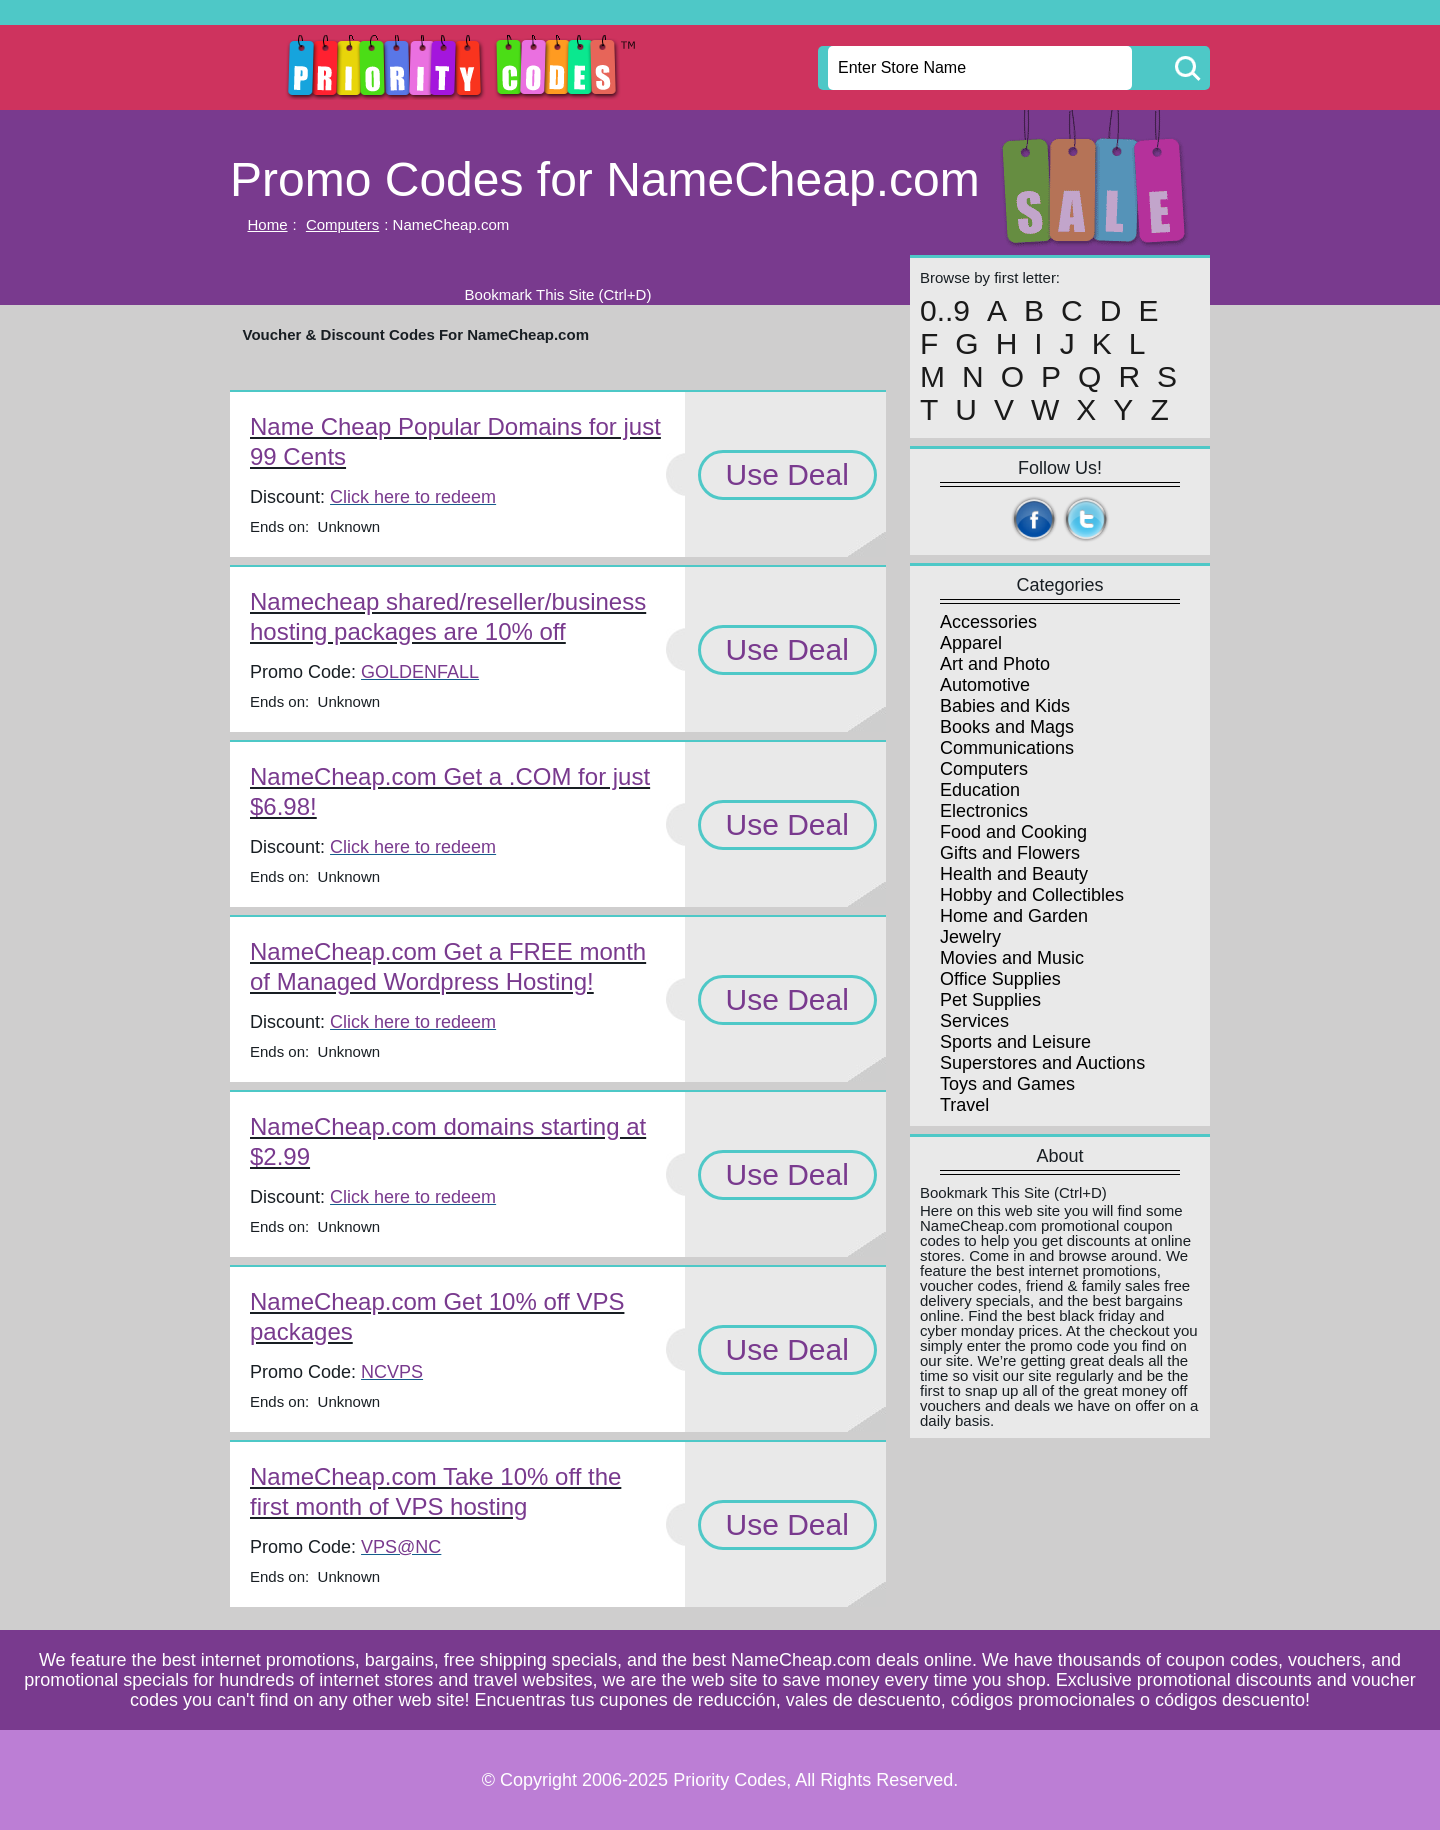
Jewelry (970, 937)
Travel (964, 1105)
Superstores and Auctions (1042, 1063)
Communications (1007, 748)
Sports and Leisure (1015, 1042)
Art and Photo (995, 664)
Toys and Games (1007, 1084)
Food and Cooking (1013, 832)
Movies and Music (1012, 958)
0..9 (945, 311)
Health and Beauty (1014, 874)
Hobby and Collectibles (1032, 895)
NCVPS (392, 1372)
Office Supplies (1000, 979)
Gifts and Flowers (1010, 853)
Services (974, 1021)
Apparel (971, 643)
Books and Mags (1007, 727)
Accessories (988, 622)
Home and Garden (1014, 916)
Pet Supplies (990, 1000)
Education (980, 790)
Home (268, 224)
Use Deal (787, 474)
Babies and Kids (1005, 706)
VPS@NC (401, 1547)
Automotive (985, 685)
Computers (342, 224)
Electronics (984, 811)
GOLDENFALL (420, 672)
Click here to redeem (413, 497)
